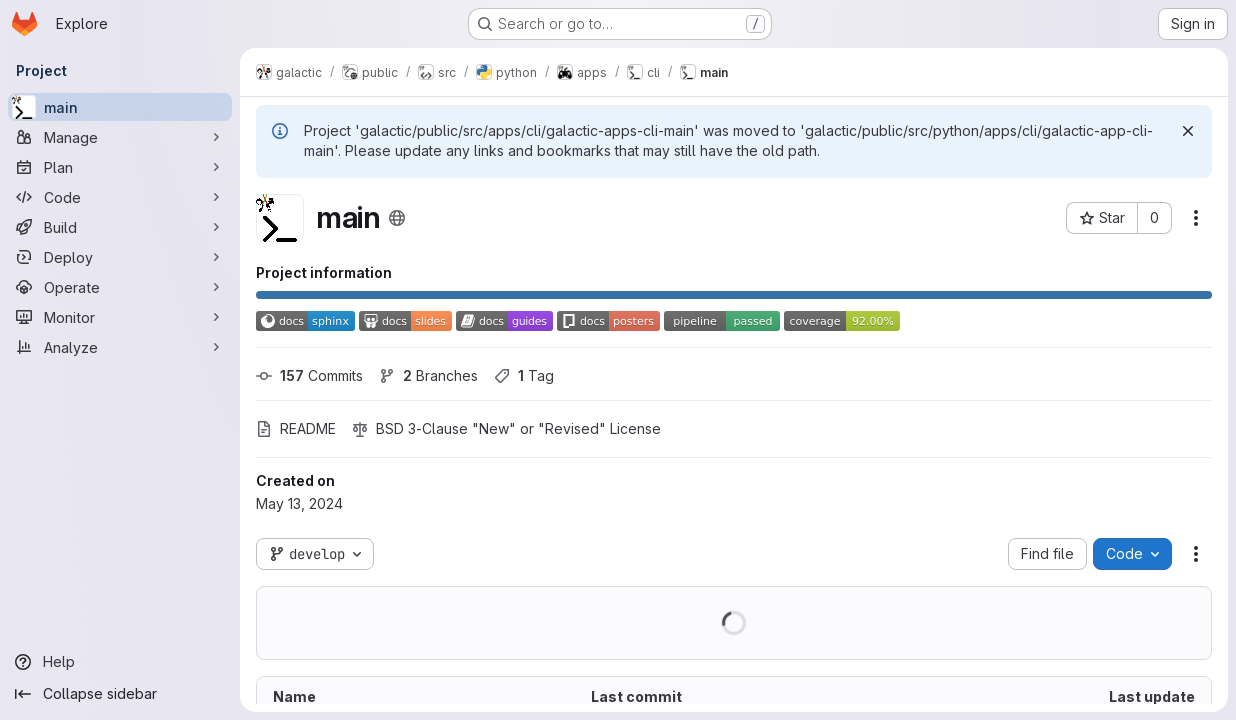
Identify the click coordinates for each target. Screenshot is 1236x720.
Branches (428, 375)
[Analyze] (120, 347)
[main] (120, 107)
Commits (309, 375)
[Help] (120, 662)
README (296, 428)
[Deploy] (120, 257)
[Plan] (120, 167)
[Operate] (120, 287)
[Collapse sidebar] (120, 694)
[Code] (120, 197)
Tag (524, 375)
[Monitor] (120, 317)
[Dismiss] (1188, 131)
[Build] (120, 227)
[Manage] (120, 137)
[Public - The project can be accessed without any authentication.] (397, 218)
